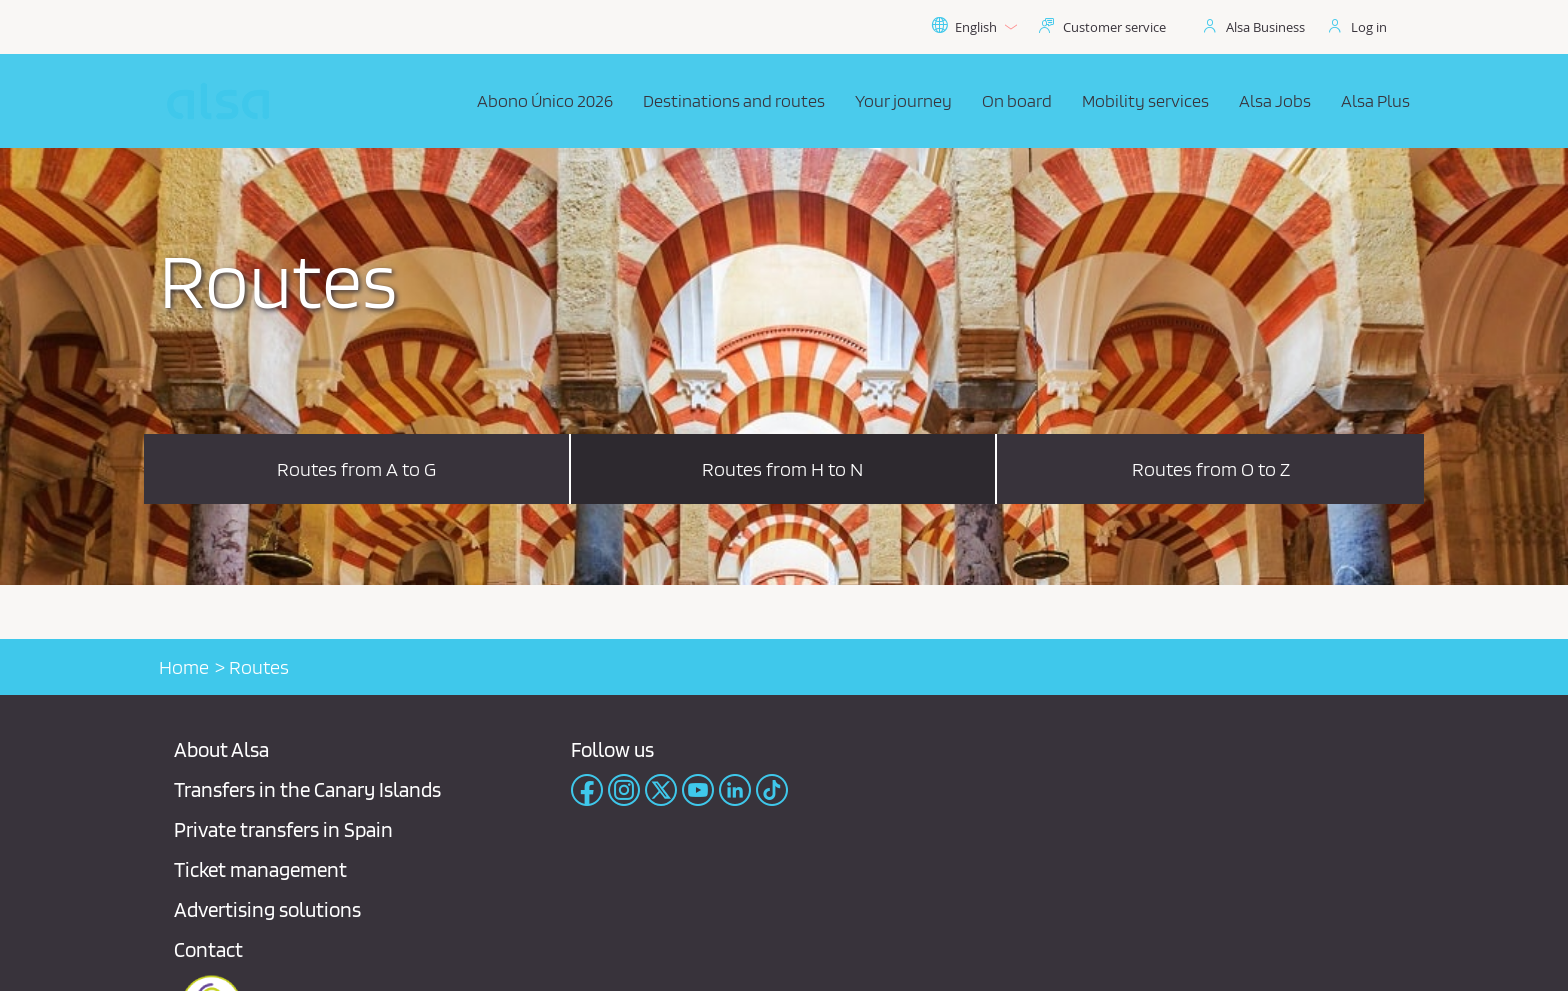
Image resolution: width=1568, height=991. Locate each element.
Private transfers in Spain (283, 829)
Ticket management (260, 869)
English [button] (974, 27)
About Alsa (221, 749)
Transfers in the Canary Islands (307, 789)
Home (184, 667)
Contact (208, 949)
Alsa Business (1265, 27)
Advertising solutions (267, 909)
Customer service (1114, 27)
